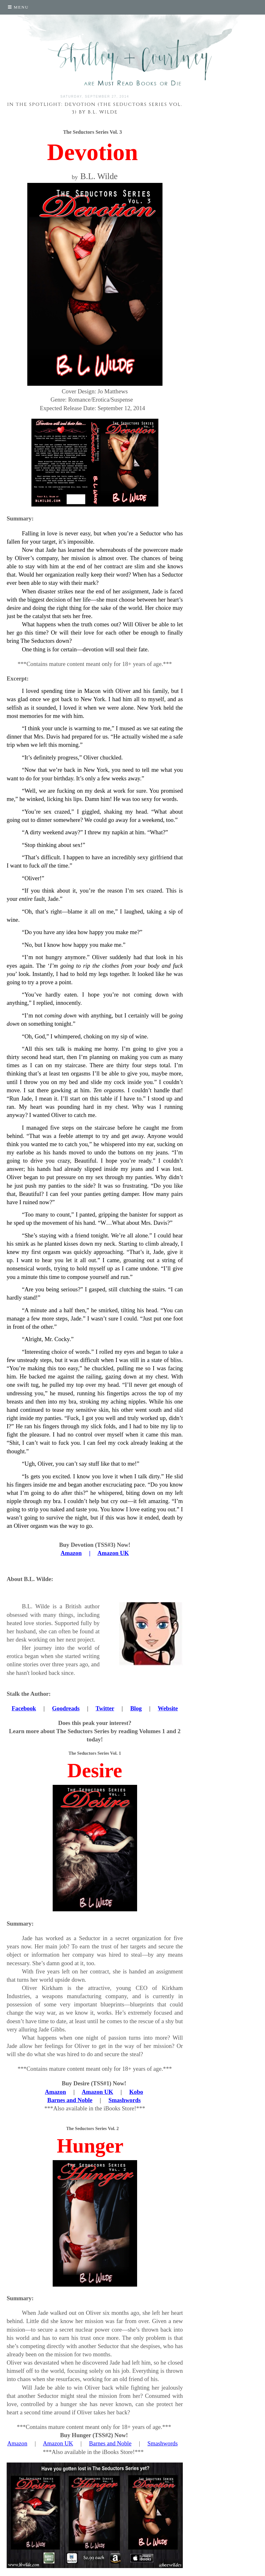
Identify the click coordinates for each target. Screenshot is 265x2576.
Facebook (24, 1708)
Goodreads (66, 1708)
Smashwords (125, 2100)
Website (168, 1708)
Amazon (55, 2092)
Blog (136, 1708)
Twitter (105, 1708)
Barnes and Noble (69, 2100)
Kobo (136, 2092)
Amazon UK (97, 2092)
